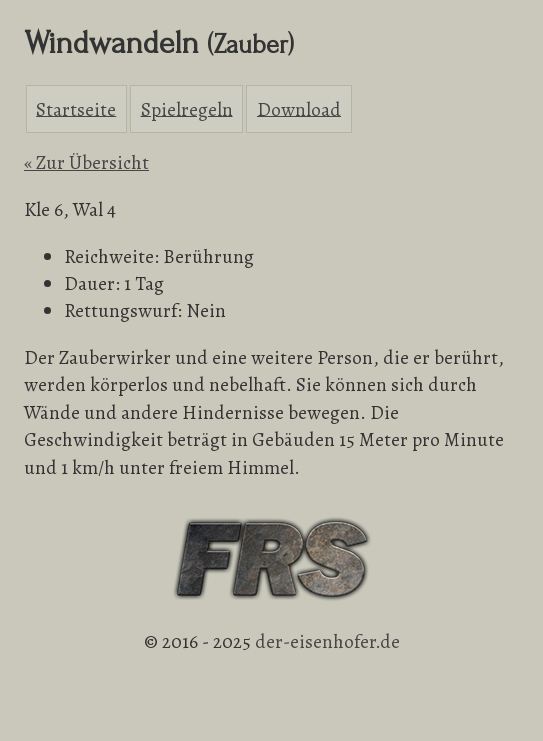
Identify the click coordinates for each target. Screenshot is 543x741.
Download (299, 108)
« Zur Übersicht (86, 162)
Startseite (76, 108)
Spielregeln (187, 108)
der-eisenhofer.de (327, 641)
